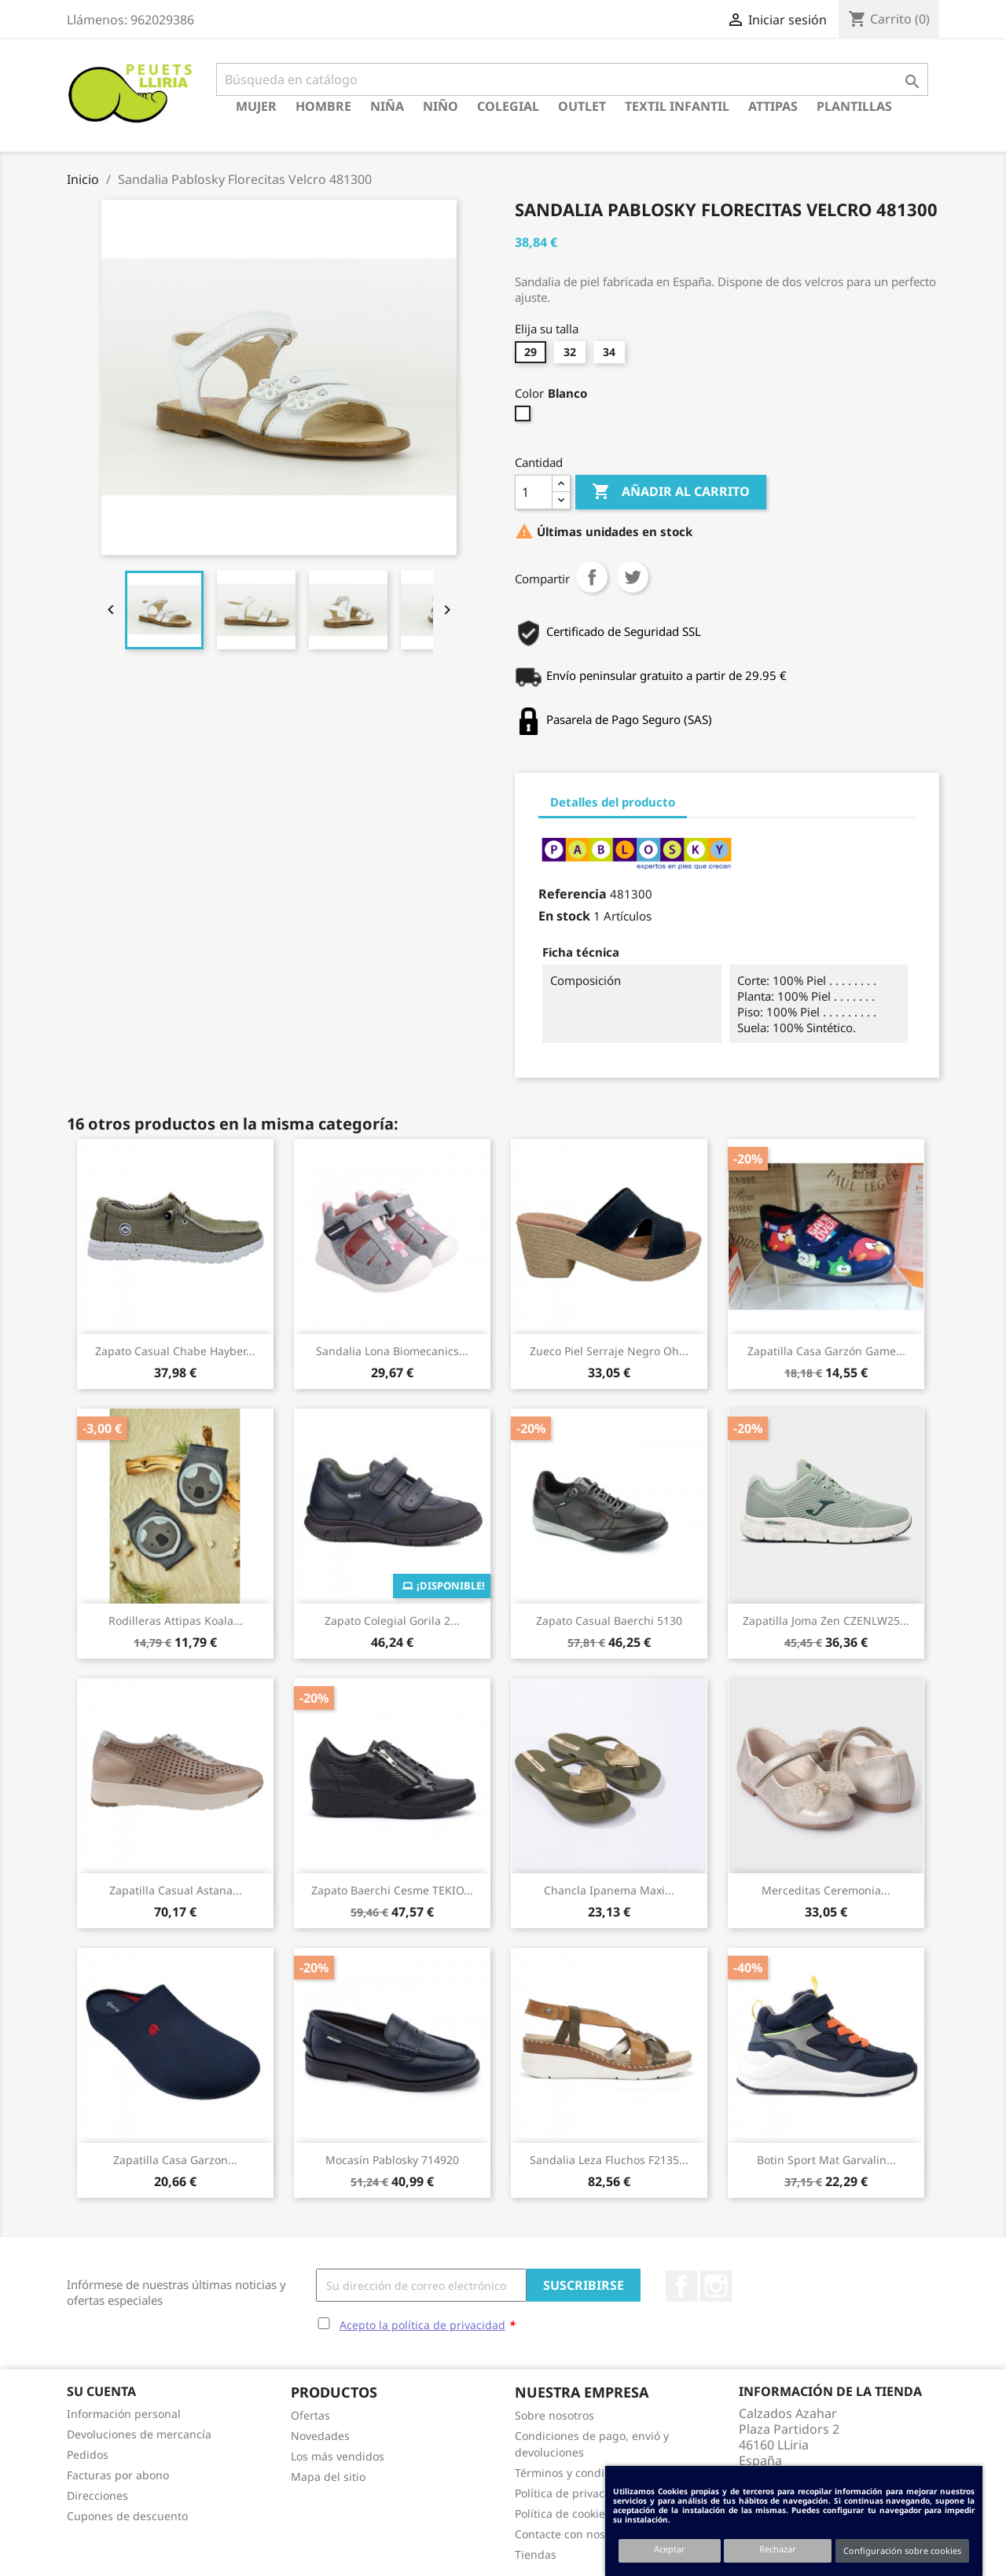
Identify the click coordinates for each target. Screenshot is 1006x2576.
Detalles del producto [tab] (612, 802)
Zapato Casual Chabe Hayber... (175, 1350)
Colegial (508, 106)
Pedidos (87, 2454)
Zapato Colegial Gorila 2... (392, 1620)
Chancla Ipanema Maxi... (609, 1890)
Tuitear (632, 577)
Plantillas (854, 106)
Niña (387, 106)
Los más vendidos (337, 2456)
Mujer (256, 106)
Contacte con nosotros (573, 2533)
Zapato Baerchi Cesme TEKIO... (392, 1890)
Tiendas (535, 2554)
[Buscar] (572, 79)
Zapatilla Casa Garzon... (175, 2159)
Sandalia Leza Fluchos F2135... (609, 2159)
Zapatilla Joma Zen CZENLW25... (826, 1620)
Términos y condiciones (576, 2472)
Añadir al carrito (671, 492)
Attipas (773, 106)
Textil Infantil (677, 106)
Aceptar (669, 2549)
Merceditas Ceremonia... (826, 1890)
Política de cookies (563, 2513)
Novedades (320, 2435)
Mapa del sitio (328, 2476)
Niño (440, 106)
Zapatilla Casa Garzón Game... (826, 1350)
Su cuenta (101, 2391)
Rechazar (777, 2549)
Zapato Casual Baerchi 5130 (609, 1620)
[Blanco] (524, 417)
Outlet (582, 106)
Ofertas (310, 2415)
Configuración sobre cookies (902, 2550)
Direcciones (97, 2495)
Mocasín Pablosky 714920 (392, 2159)
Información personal (124, 2413)
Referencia (572, 894)
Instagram (716, 2286)
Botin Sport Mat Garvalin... (826, 2159)
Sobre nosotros (554, 2415)
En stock (564, 916)
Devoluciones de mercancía (139, 2434)
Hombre (323, 106)
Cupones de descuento (127, 2515)
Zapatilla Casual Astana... (175, 1890)
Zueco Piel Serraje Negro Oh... (609, 1350)
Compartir (592, 577)
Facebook (681, 2286)
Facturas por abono (118, 2475)
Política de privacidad (571, 2493)
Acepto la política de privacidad (422, 2324)
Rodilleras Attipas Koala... (175, 1620)
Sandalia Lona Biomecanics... (392, 1350)
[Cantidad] (534, 492)
